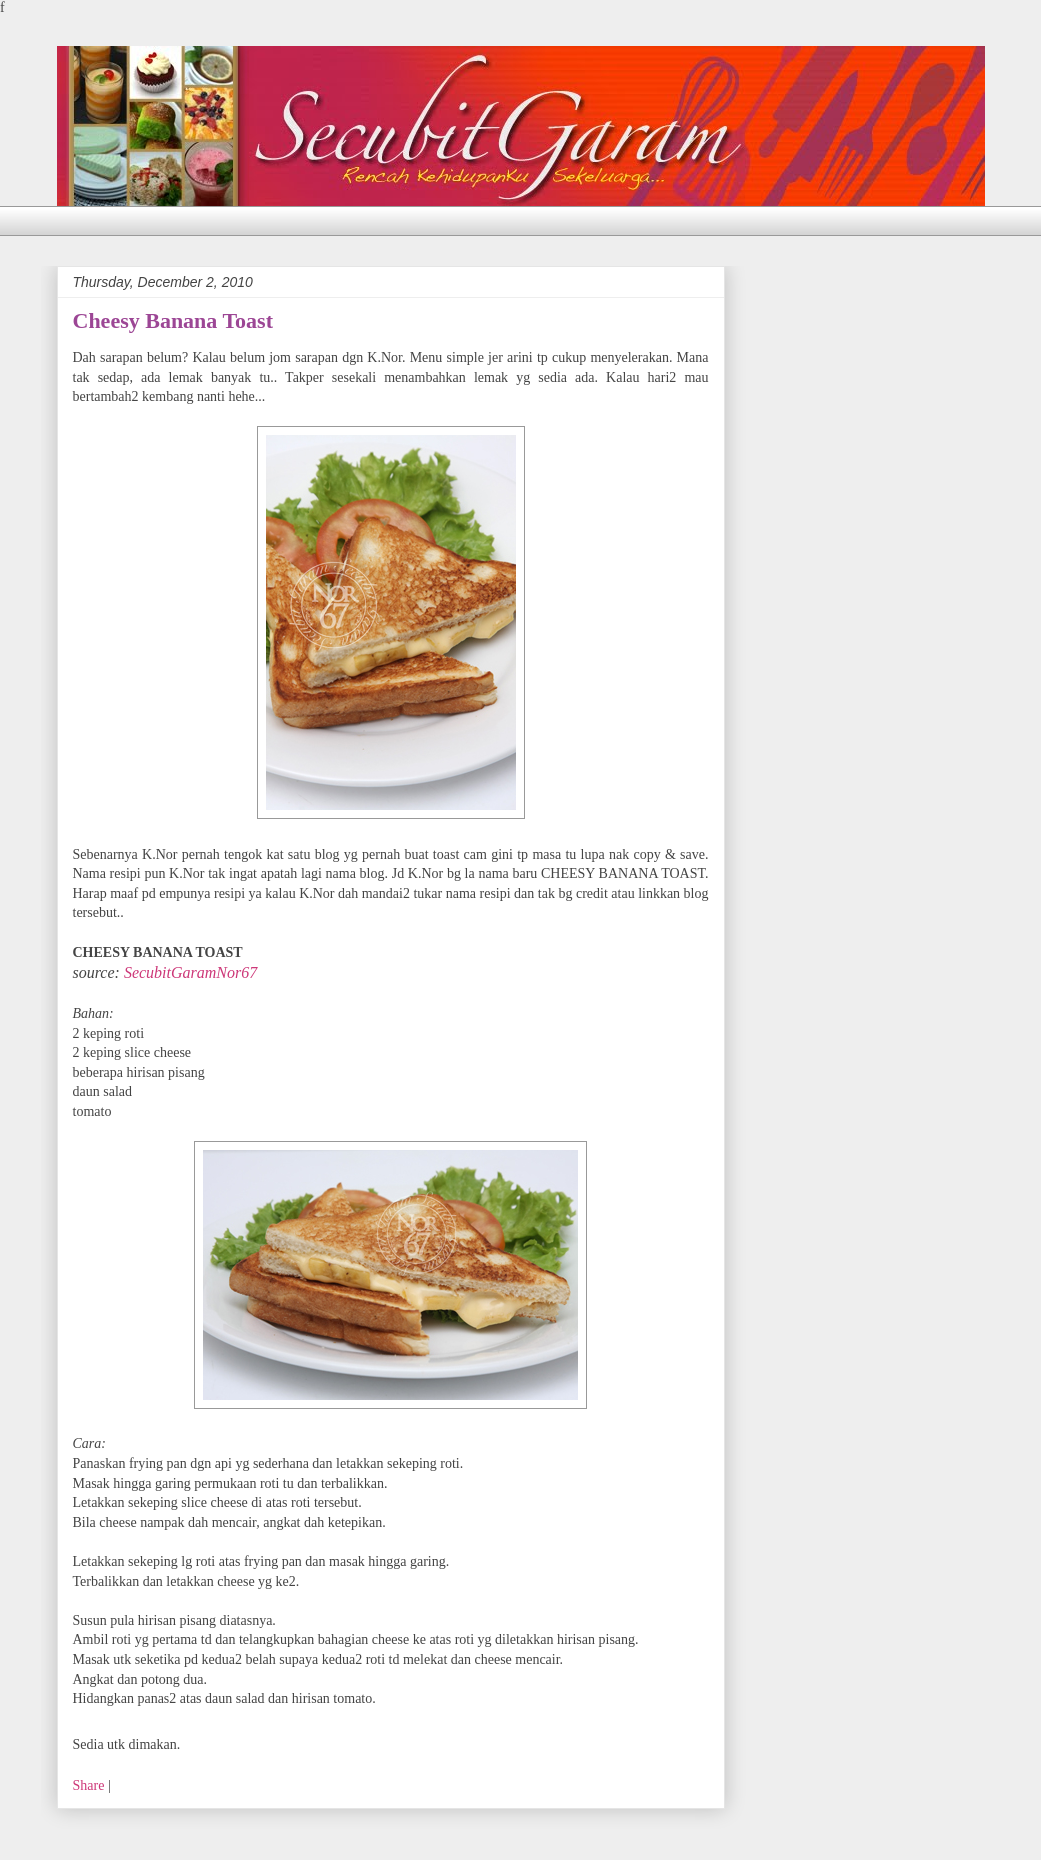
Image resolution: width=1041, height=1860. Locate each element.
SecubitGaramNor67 (190, 972)
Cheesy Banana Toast (173, 320)
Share (89, 1785)
